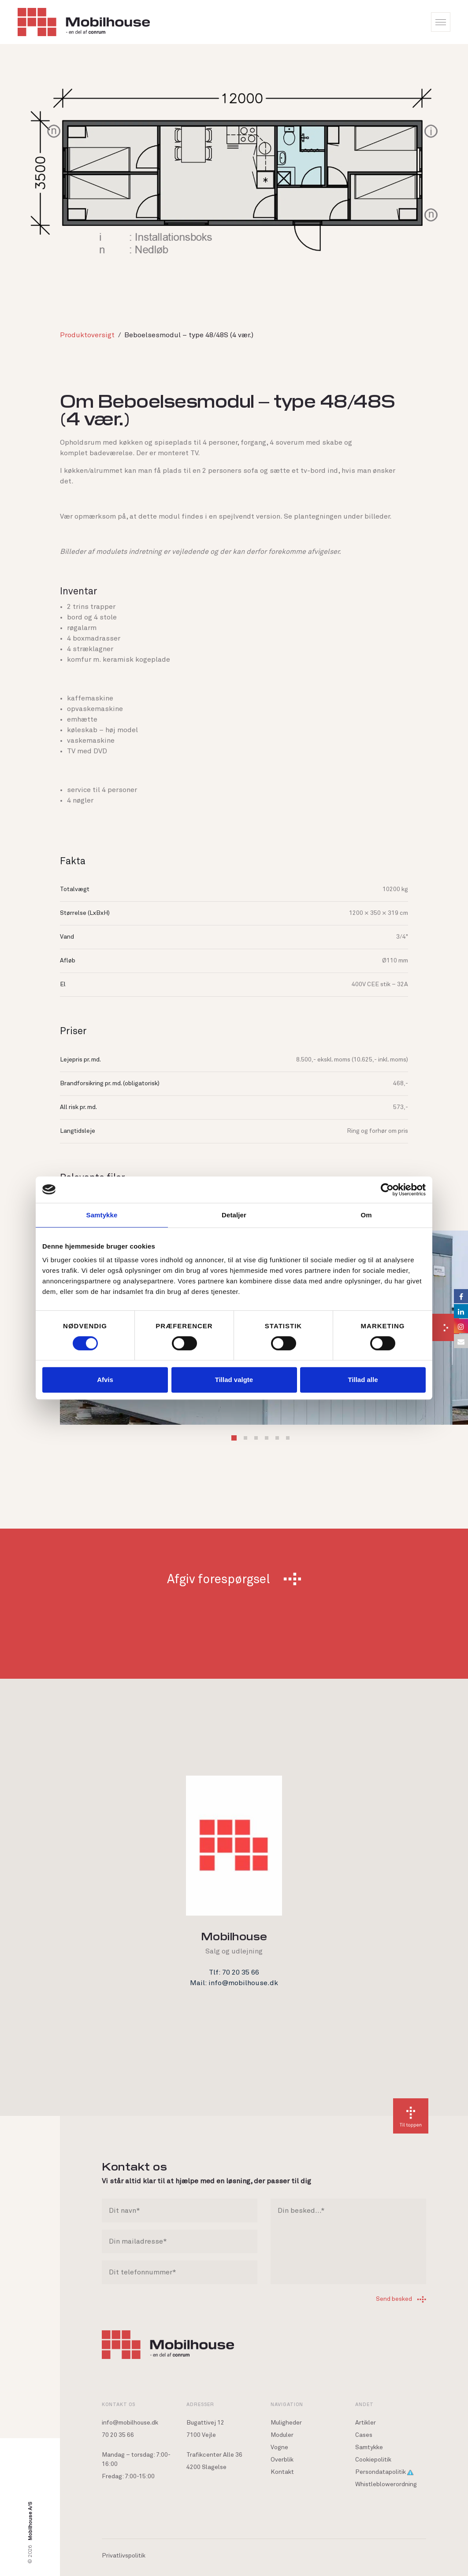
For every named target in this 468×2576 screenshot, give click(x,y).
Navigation (287, 2404)
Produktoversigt (87, 335)
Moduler (282, 2435)
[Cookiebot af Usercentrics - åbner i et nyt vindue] (387, 1189)
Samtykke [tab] (102, 1215)
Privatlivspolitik (123, 2556)
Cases (363, 2435)
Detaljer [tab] (234, 1215)
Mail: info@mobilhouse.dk (234, 1982)
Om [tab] (365, 1215)
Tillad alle (363, 1379)
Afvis (105, 1379)
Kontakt (282, 2472)
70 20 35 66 (118, 2435)
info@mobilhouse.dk (130, 2423)
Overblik (282, 2460)
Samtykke (369, 2447)
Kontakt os (118, 2404)
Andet (364, 2404)
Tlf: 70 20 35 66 (234, 1972)
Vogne (279, 2447)
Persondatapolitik (384, 2472)
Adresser (200, 2404)
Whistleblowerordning (386, 2484)
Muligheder (286, 2423)
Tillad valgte (234, 1379)
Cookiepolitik (373, 2460)
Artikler (365, 2423)
